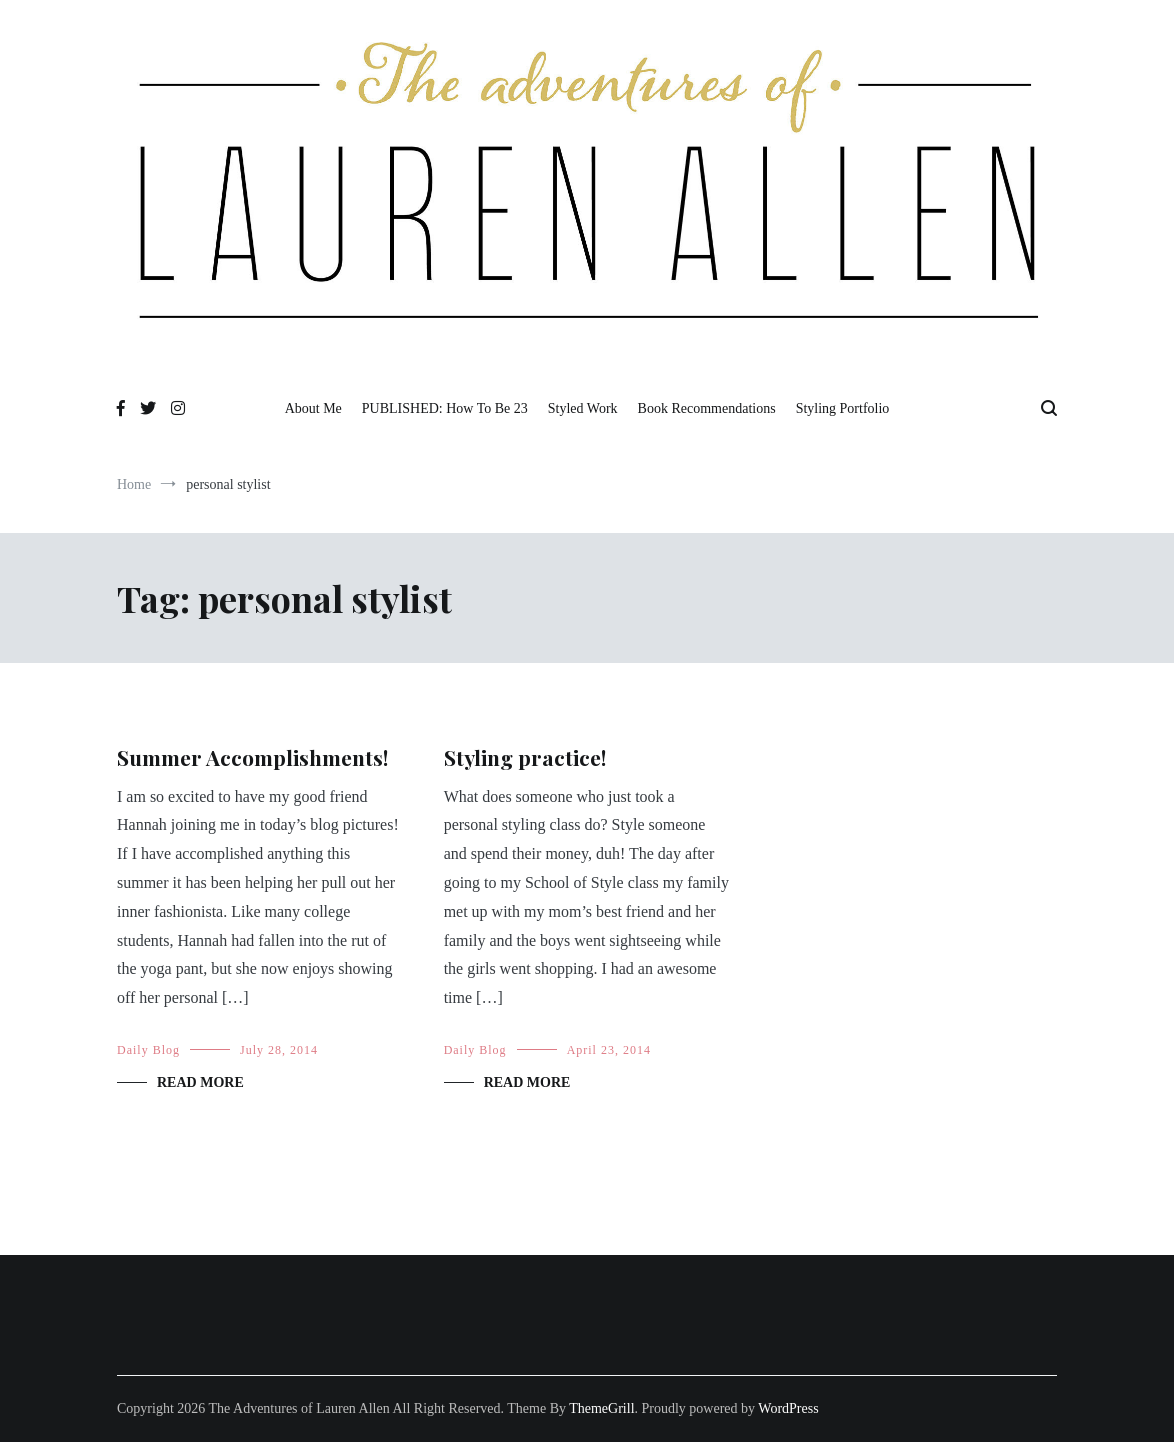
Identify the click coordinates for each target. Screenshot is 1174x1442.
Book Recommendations (707, 408)
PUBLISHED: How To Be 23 (445, 408)
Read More (200, 1082)
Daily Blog (148, 1050)
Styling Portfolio (843, 408)
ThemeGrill (601, 1408)
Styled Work (583, 408)
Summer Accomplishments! (252, 757)
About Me (313, 408)
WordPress (788, 1408)
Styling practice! (525, 757)
